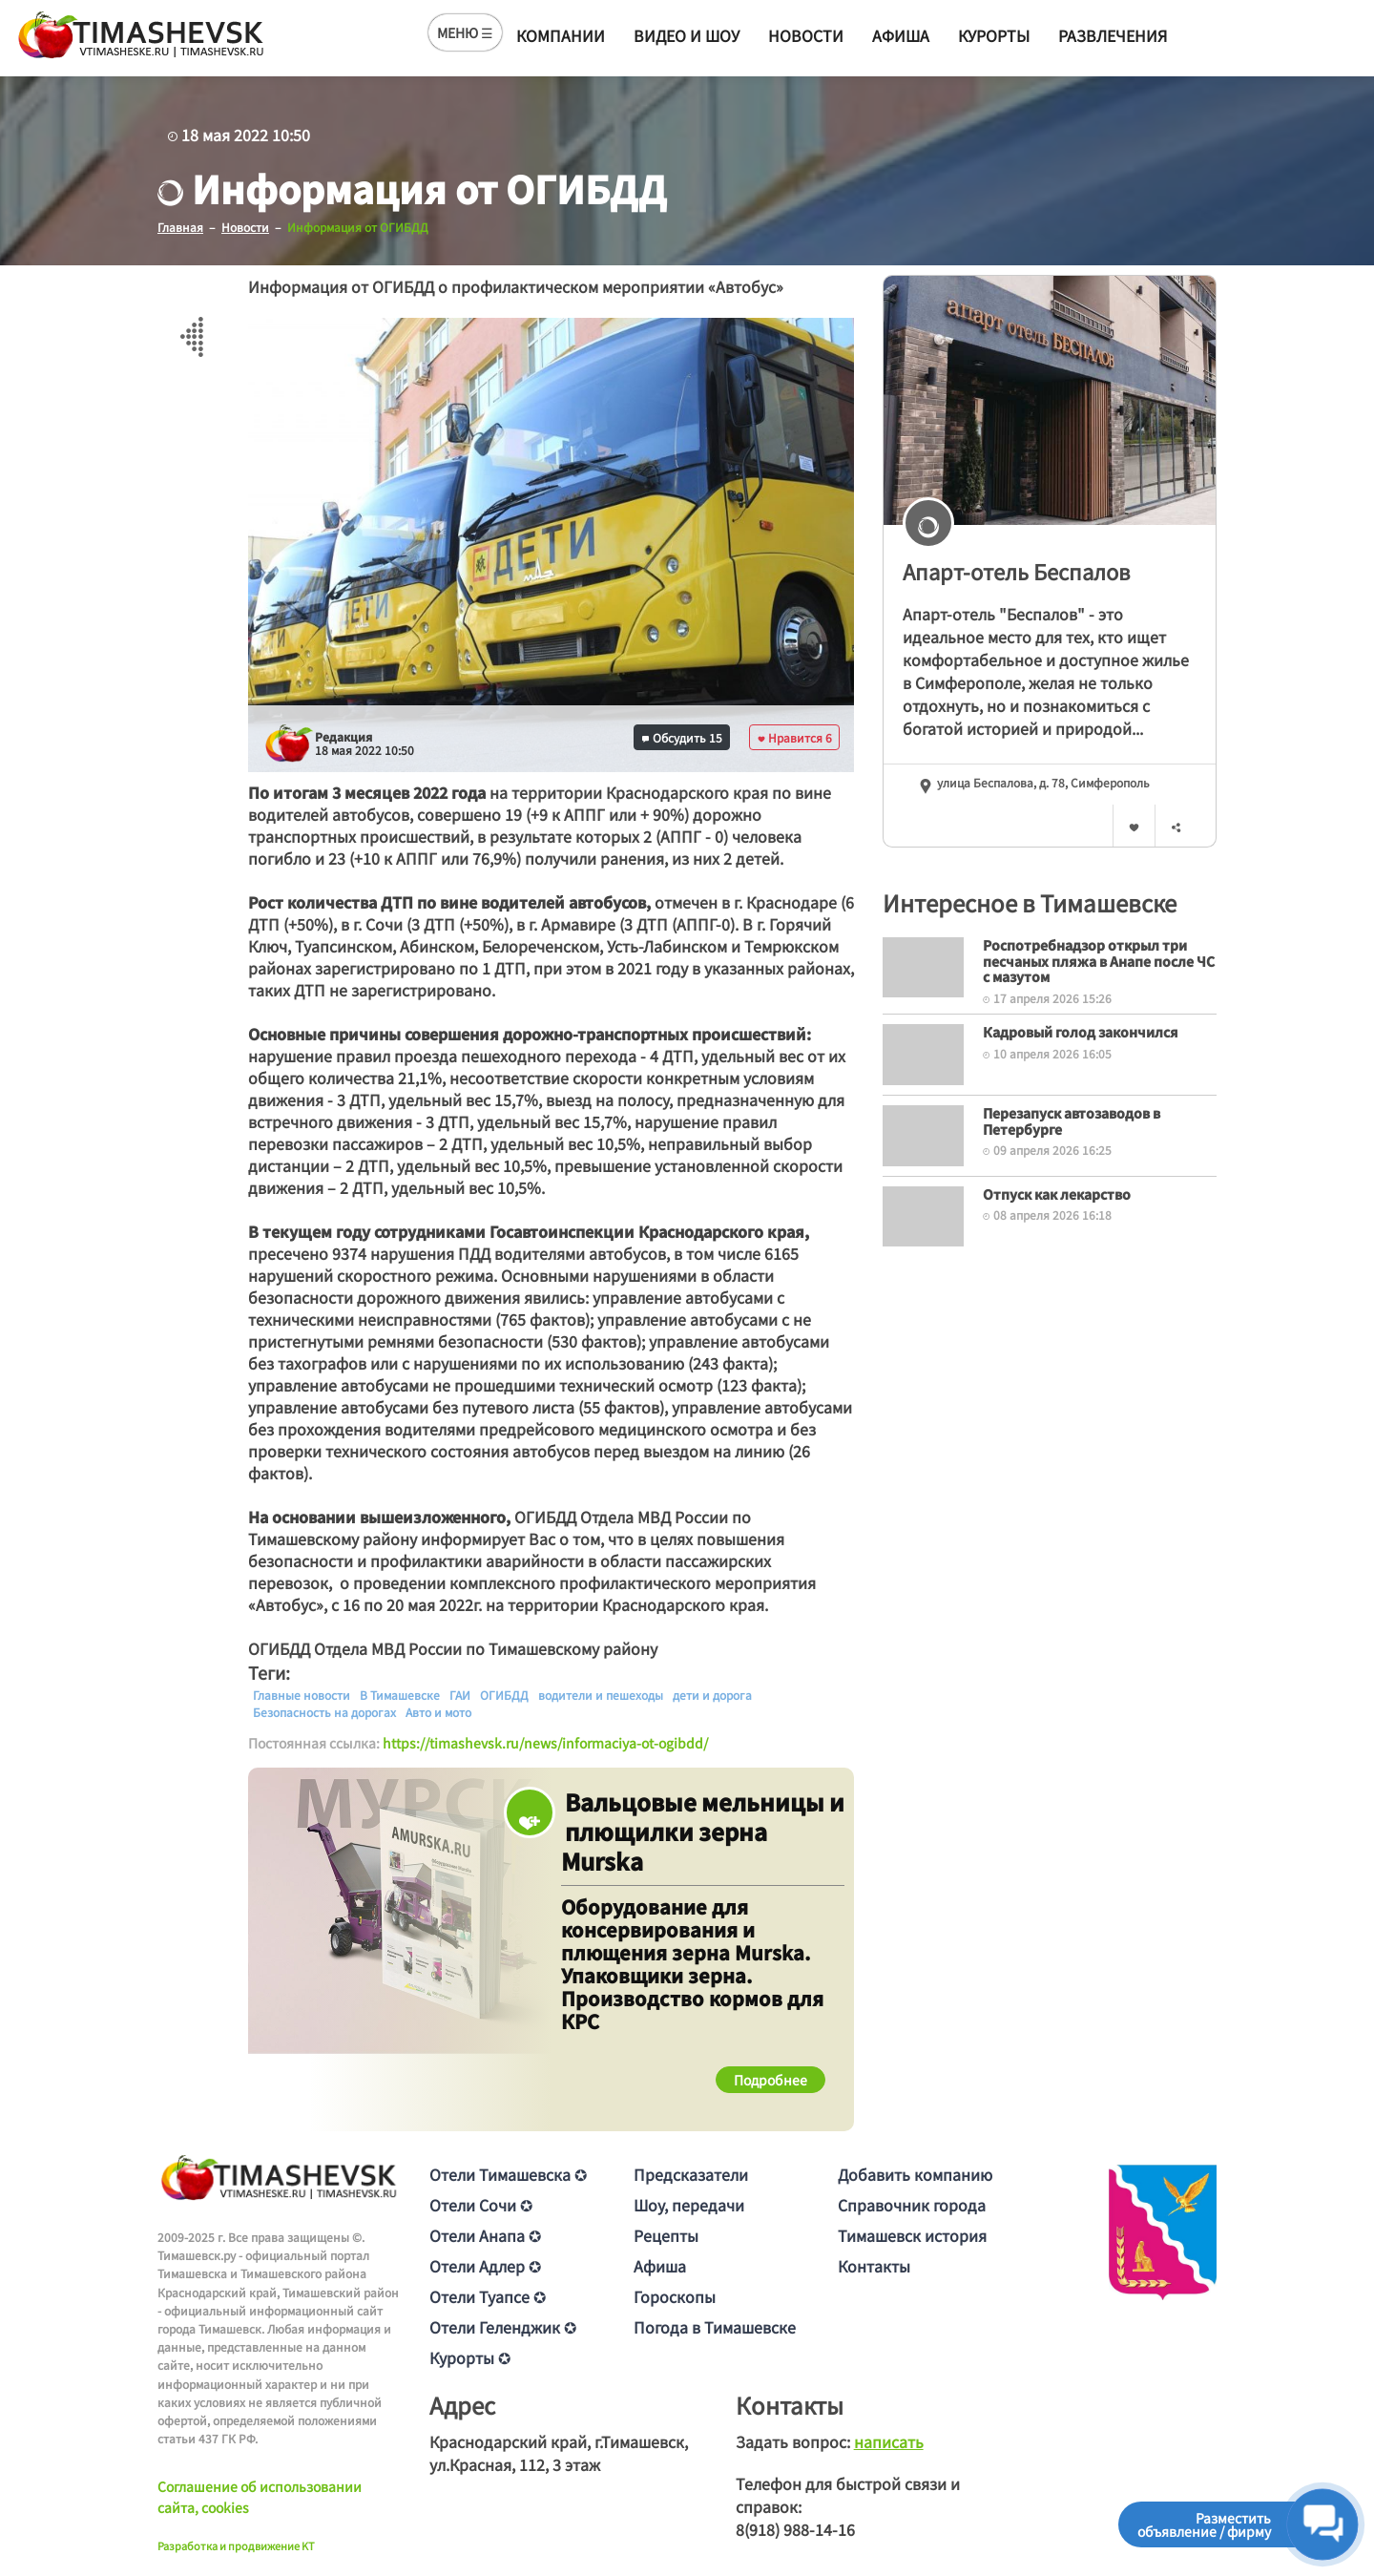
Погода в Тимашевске (715, 2326)
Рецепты (666, 2235)
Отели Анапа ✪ (485, 2235)
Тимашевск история (912, 2235)
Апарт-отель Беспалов (1016, 570)
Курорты (994, 35)
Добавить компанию (915, 2174)
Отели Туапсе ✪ (487, 2296)
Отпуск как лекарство (1057, 1194)
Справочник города (912, 2204)
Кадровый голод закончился (1080, 1031)
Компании (560, 35)
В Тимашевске (400, 1695)
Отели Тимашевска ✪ (508, 2174)
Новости (805, 35)
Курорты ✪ (469, 2357)
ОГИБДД (504, 1695)
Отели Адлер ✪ (485, 2265)
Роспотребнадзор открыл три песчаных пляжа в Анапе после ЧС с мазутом (1099, 961)
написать (889, 2441)
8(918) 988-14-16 (795, 2529)
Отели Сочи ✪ (480, 2204)
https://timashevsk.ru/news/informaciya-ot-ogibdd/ (545, 1742)
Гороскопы (675, 2296)
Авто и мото (438, 1712)
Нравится (795, 737)
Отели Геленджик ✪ (502, 2326)
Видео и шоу (686, 35)
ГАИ (459, 1695)
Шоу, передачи (689, 2204)
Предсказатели (691, 2174)
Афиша (900, 35)
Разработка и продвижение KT (236, 2545)
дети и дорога (712, 1695)
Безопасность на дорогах (324, 1712)
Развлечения (1112, 35)
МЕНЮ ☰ (465, 32)
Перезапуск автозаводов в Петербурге (1071, 1121)
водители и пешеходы (600, 1695)
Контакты (874, 2265)
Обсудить (682, 737)
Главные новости (301, 1695)
